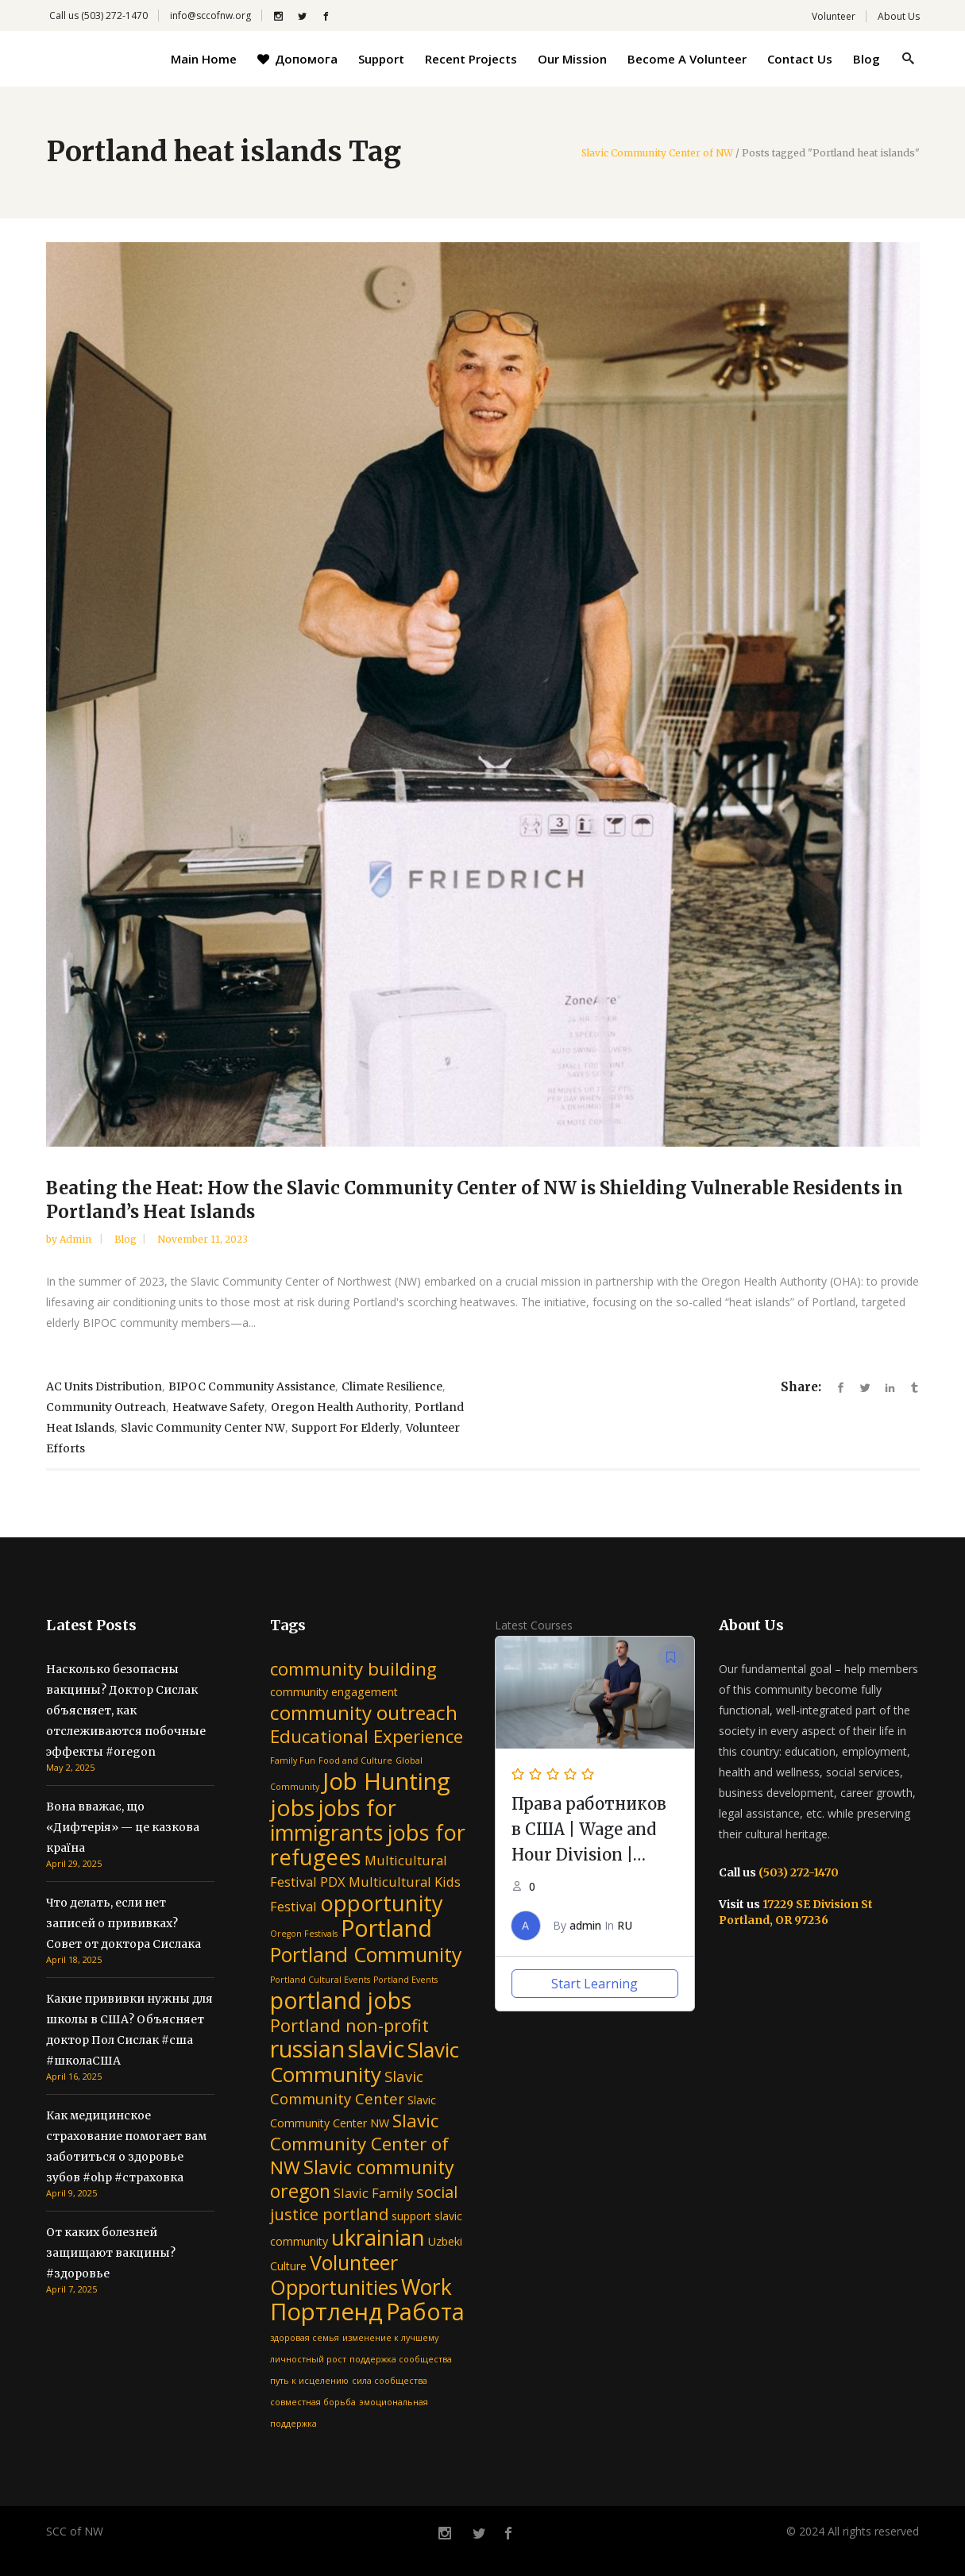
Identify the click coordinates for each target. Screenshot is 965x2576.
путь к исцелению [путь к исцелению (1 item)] (309, 2380)
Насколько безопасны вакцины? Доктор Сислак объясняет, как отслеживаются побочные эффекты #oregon (126, 1710)
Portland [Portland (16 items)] (386, 1927)
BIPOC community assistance (251, 1386)
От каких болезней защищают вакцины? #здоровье (111, 2253)
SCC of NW (74, 2531)
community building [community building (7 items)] (353, 1668)
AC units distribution (104, 1386)
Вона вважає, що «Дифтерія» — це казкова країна (122, 1827)
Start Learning (594, 1983)
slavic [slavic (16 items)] (376, 2048)
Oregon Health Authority (339, 1407)
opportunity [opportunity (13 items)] (381, 1903)
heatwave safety (218, 1407)
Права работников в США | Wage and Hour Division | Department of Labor (588, 1854)
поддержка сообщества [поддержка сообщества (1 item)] (400, 2359)
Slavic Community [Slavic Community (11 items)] (364, 2061)
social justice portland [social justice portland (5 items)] (363, 2203)
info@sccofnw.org (210, 15)
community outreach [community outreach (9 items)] (363, 1712)
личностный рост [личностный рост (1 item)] (308, 2359)
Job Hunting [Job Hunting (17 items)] (386, 1781)
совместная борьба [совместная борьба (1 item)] (313, 2402)
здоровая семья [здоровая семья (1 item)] (304, 2337)
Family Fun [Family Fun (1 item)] (292, 1760)
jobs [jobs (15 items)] (292, 1807)
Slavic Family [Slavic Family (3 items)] (373, 2193)
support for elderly (345, 1428)
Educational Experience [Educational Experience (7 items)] (366, 1736)
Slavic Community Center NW (203, 1428)
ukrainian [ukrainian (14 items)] (378, 2237)
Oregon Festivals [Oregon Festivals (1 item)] (304, 1933)
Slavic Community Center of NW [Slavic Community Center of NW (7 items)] (359, 2144)
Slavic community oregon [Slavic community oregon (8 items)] (362, 2179)
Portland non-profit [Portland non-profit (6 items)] (349, 2025)
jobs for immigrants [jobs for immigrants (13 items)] (333, 1820)
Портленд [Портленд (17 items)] (326, 2311)
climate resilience (392, 1386)
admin (77, 1239)
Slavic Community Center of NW (657, 153)
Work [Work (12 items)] (426, 2287)
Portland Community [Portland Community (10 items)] (366, 1954)
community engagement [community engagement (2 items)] (334, 1691)
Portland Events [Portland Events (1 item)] (405, 1979)
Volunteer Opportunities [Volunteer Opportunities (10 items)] (334, 2274)
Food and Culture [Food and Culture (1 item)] (355, 1760)
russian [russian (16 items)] (307, 2048)
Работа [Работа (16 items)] (425, 2311)
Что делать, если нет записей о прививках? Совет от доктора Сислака (123, 1923)
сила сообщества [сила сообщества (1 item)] (389, 2380)
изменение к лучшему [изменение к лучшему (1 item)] (390, 2337)
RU (624, 1925)
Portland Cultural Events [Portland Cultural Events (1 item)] (320, 1979)
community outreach (106, 1407)
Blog (125, 1239)
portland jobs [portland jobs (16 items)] (340, 1999)
